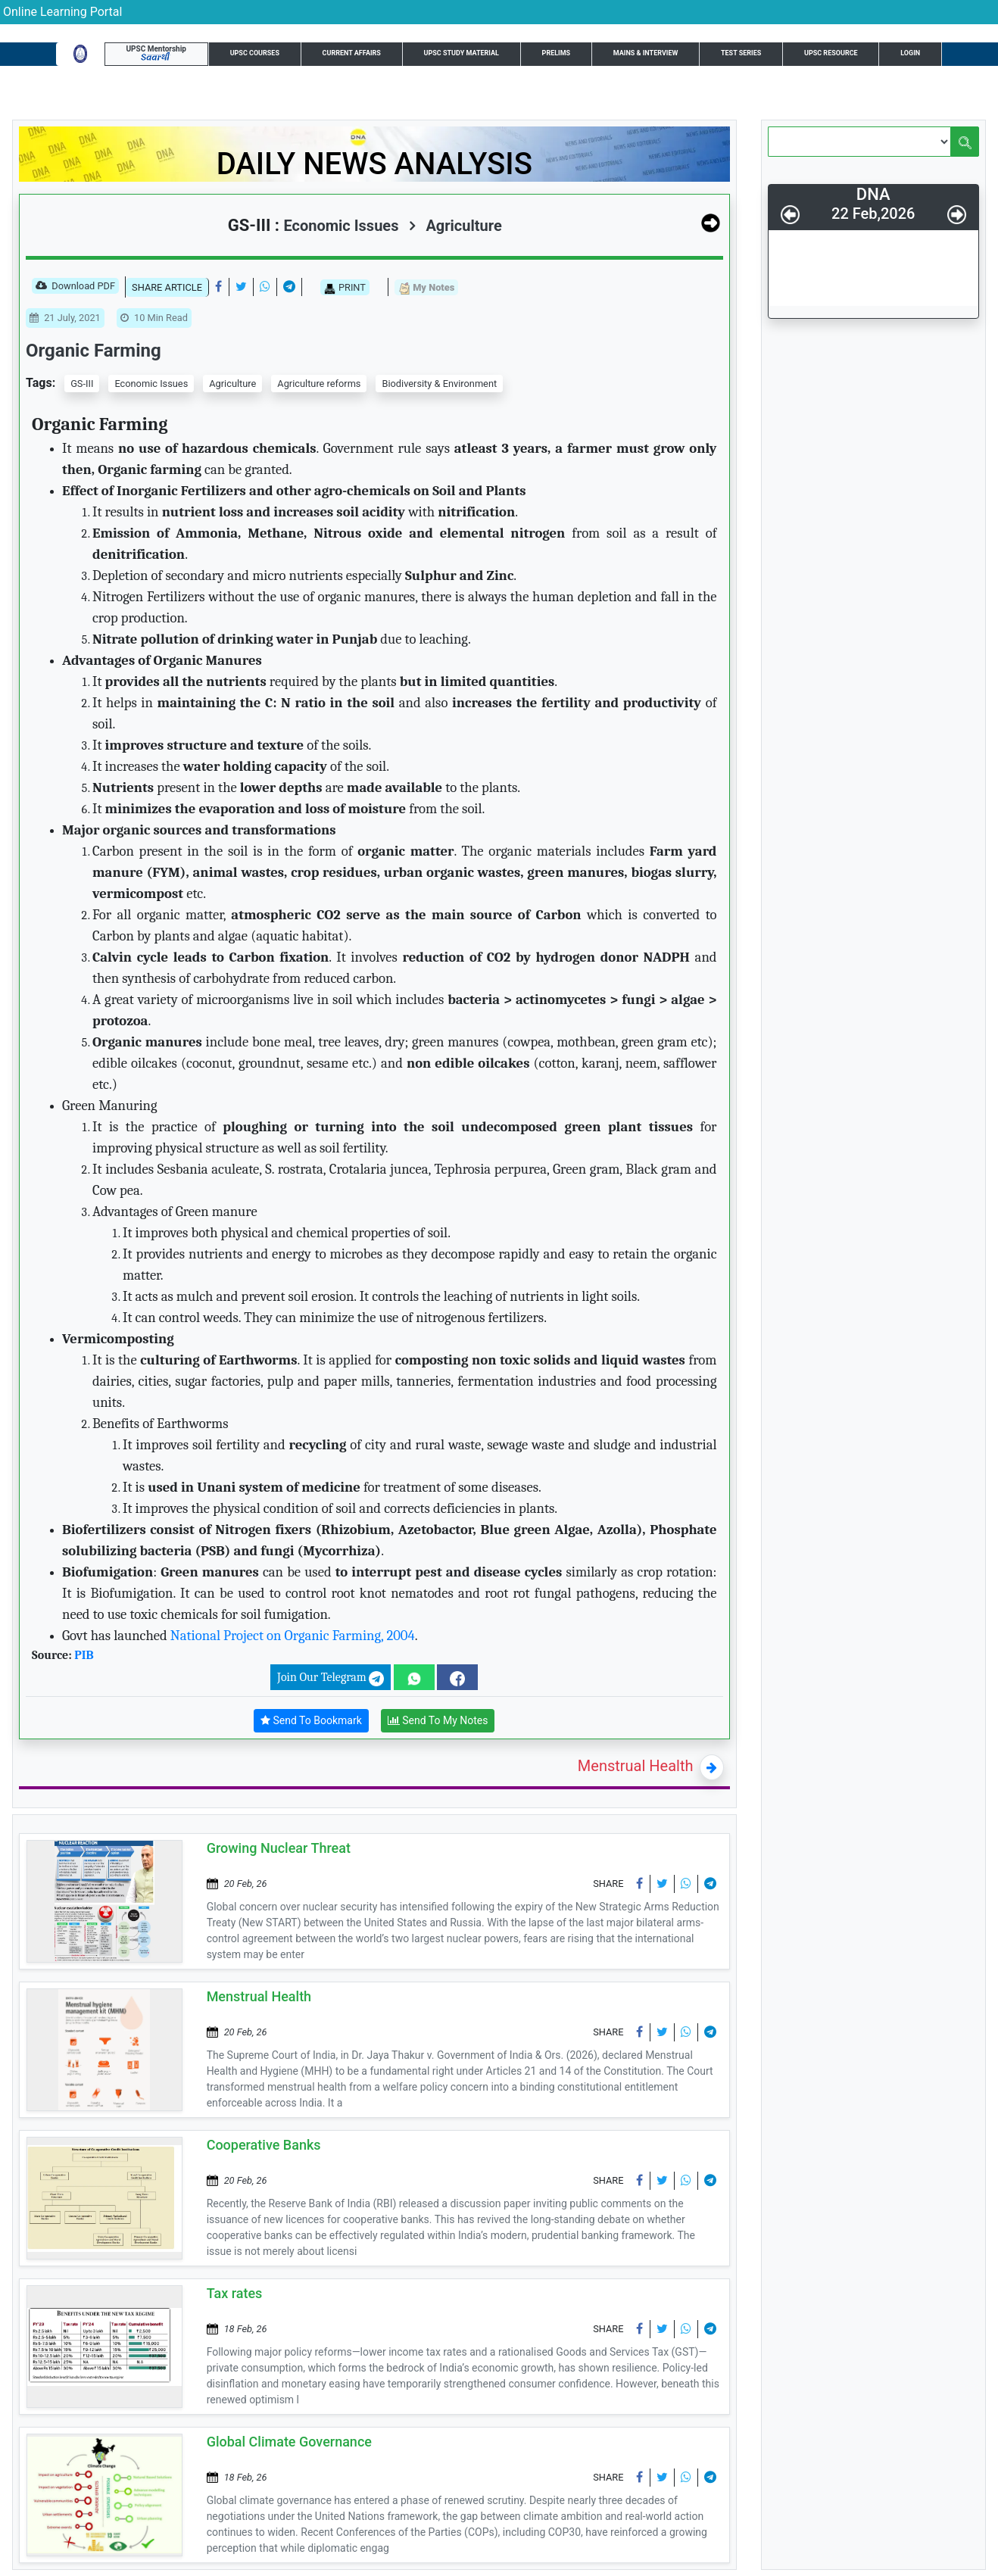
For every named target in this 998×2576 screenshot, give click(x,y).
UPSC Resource (831, 53)
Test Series (741, 53)
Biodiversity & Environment (439, 383)
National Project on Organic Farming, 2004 (292, 1635)
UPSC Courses (254, 53)
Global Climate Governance (289, 2442)
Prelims (556, 53)
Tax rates (235, 2293)
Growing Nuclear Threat (279, 1848)
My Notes (426, 288)
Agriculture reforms (318, 383)
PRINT (345, 288)
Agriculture (454, 226)
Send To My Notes (438, 1720)
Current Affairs (352, 53)
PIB (83, 1655)
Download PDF (75, 287)
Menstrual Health (636, 1766)
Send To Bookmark (311, 1720)
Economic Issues (151, 383)
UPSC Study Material (461, 53)
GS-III (81, 383)
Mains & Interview (645, 53)
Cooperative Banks (264, 2145)
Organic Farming (93, 350)
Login (910, 53)
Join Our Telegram (330, 1678)
